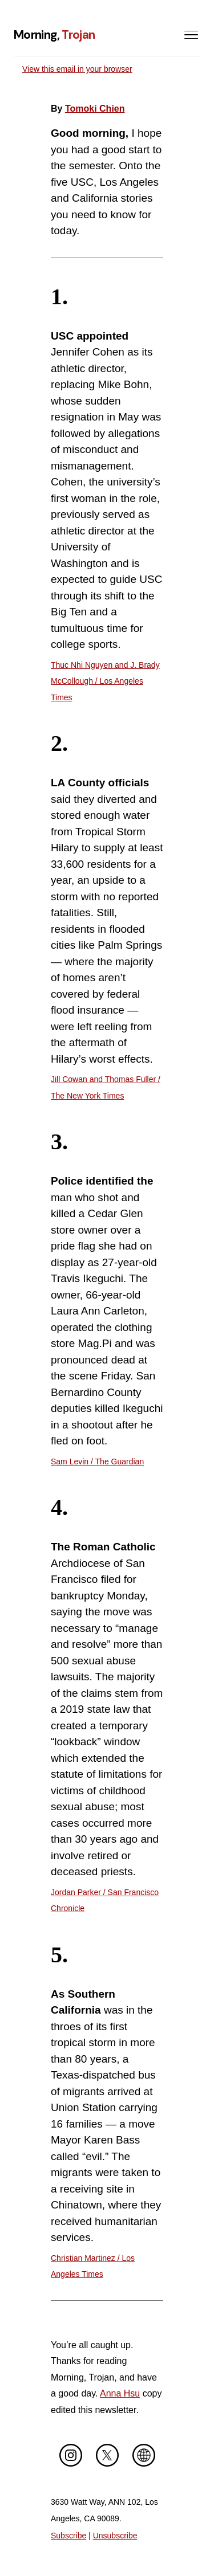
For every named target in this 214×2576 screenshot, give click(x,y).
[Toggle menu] (191, 35)
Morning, (54, 34)
